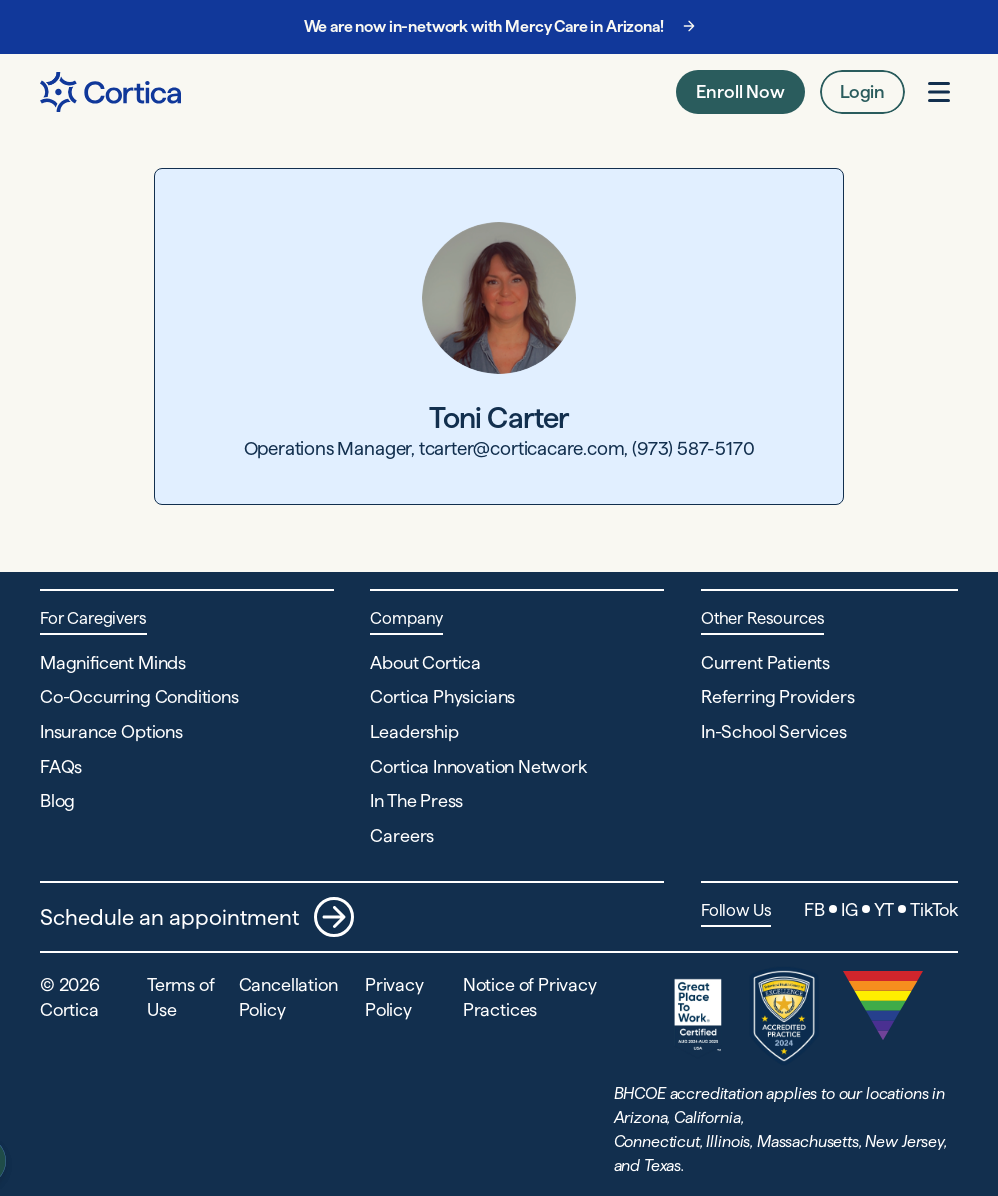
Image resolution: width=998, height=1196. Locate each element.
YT (884, 909)
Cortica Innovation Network (478, 766)
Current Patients (765, 662)
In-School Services (774, 731)
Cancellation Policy (288, 997)
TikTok (934, 909)
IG (849, 909)
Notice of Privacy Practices (530, 997)
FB (814, 909)
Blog (57, 800)
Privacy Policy (394, 997)
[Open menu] (939, 92)
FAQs (61, 766)
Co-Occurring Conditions (139, 696)
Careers (402, 835)
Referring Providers (778, 696)
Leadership (414, 731)
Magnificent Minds (113, 662)
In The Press (416, 800)
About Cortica (425, 662)
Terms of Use (181, 997)
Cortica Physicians (442, 696)
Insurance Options (111, 731)
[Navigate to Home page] (110, 92)
